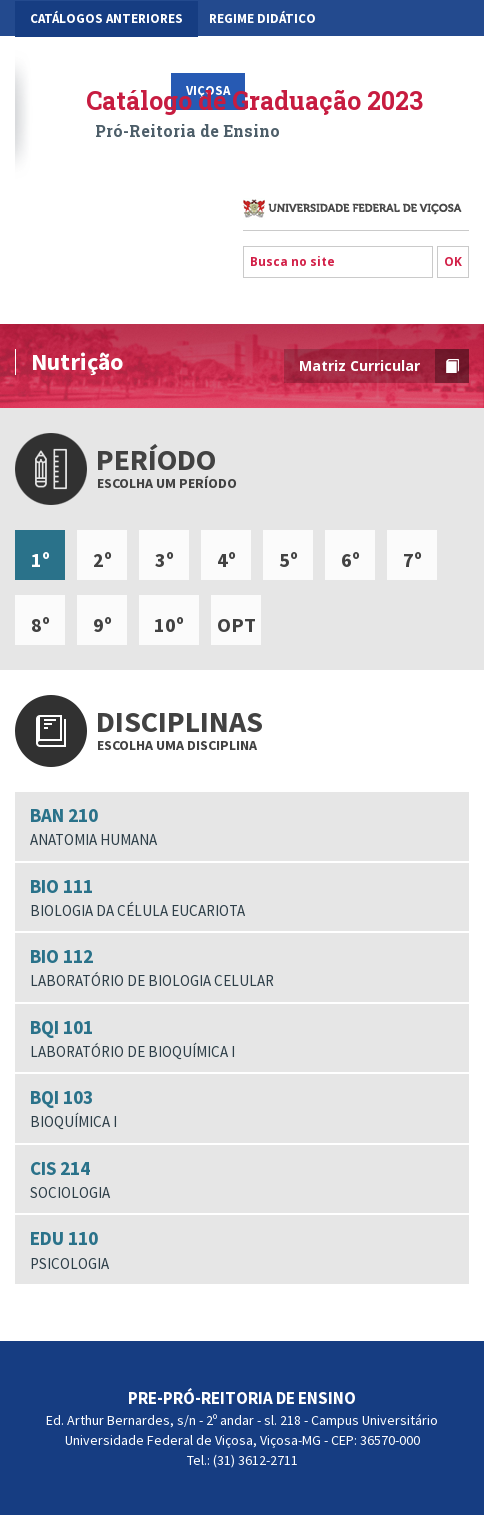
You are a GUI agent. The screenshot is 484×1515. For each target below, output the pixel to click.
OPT (236, 624)
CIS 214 (242, 1180)
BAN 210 (242, 827)
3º (164, 559)
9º (102, 624)
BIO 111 (242, 898)
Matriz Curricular (384, 366)
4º (226, 559)
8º (40, 624)
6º (350, 559)
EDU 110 (242, 1250)
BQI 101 (242, 1039)
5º (288, 559)
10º (169, 624)
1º (40, 559)
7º (412, 559)
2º (102, 559)
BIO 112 (242, 968)
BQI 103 (242, 1109)
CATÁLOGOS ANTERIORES (106, 18)
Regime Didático (262, 18)
